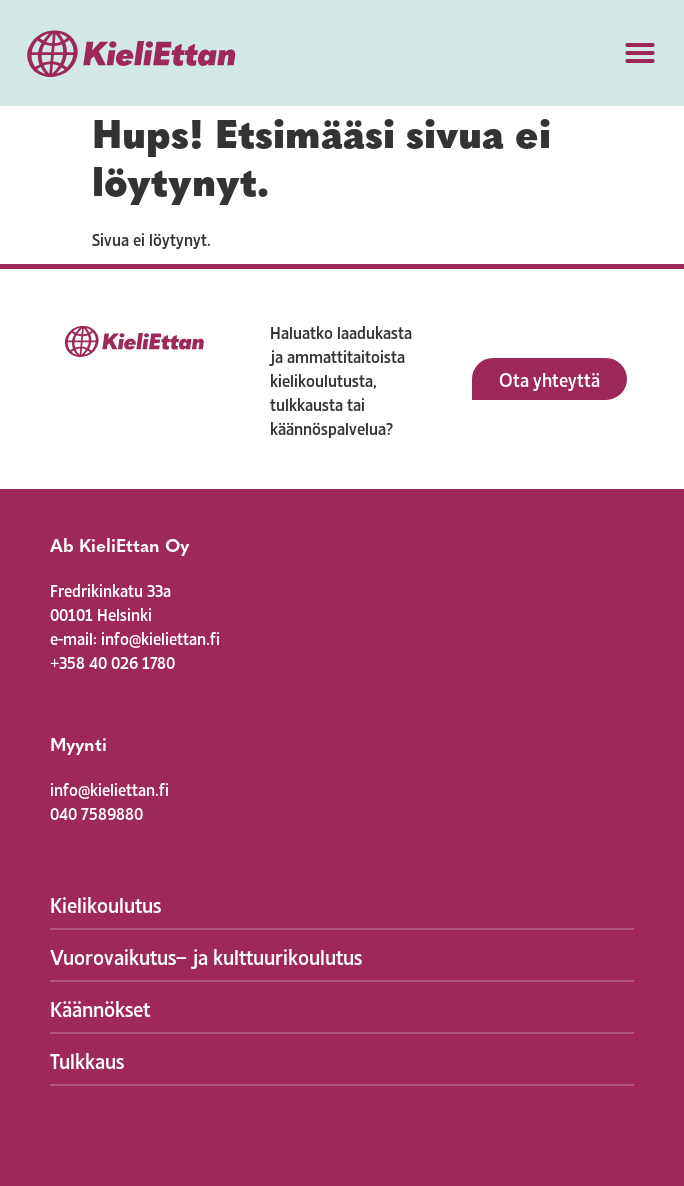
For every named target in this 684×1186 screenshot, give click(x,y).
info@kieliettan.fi (109, 788)
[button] (640, 53)
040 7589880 (96, 812)
